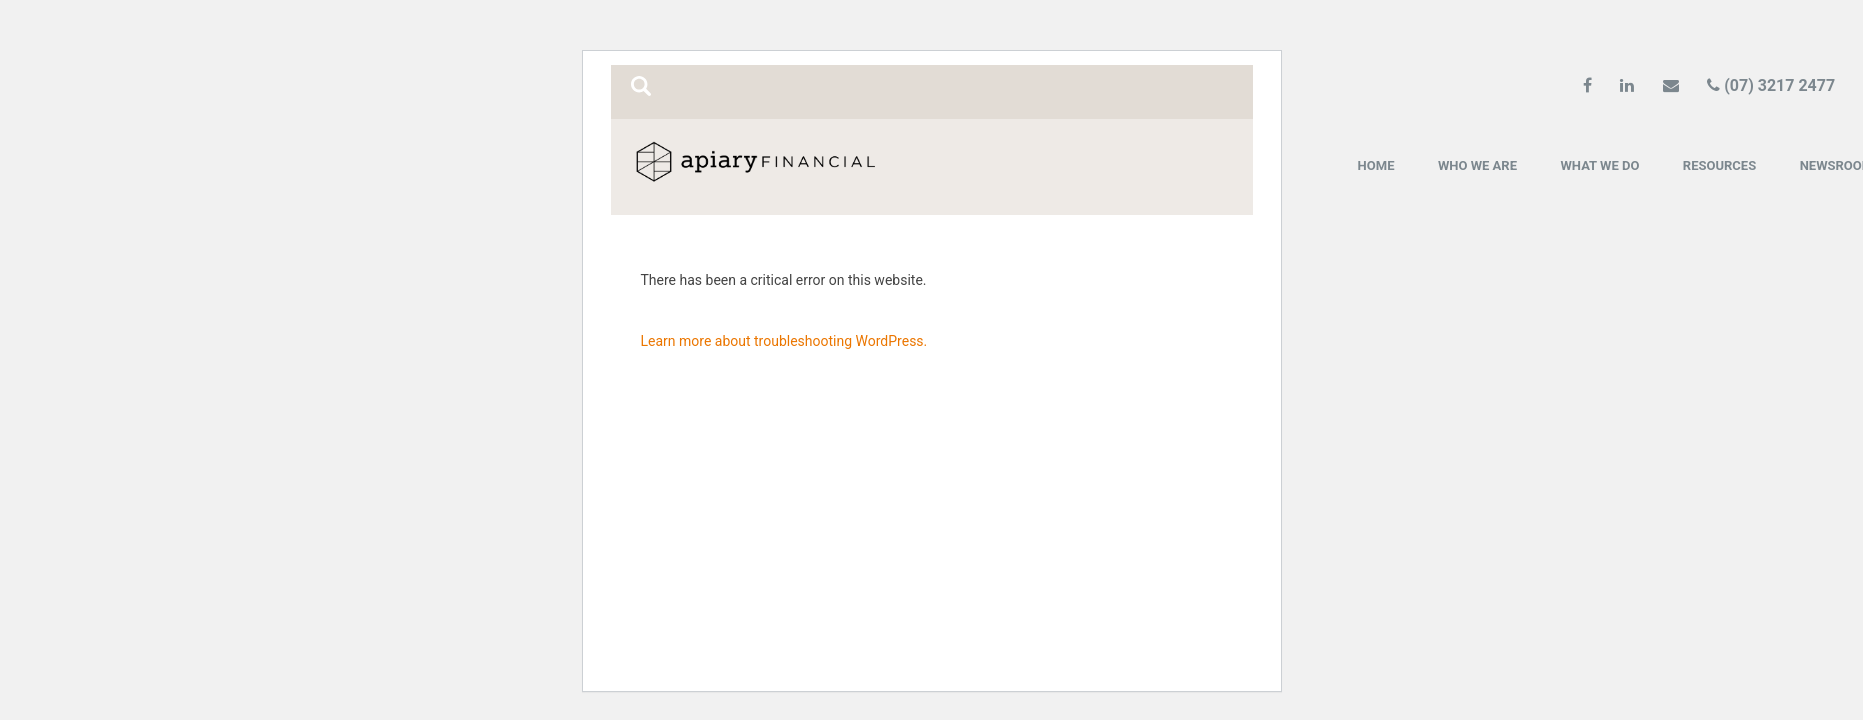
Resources (1719, 165)
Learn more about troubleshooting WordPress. (784, 341)
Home (1376, 165)
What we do (1599, 165)
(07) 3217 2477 (1771, 85)
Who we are (1477, 165)
